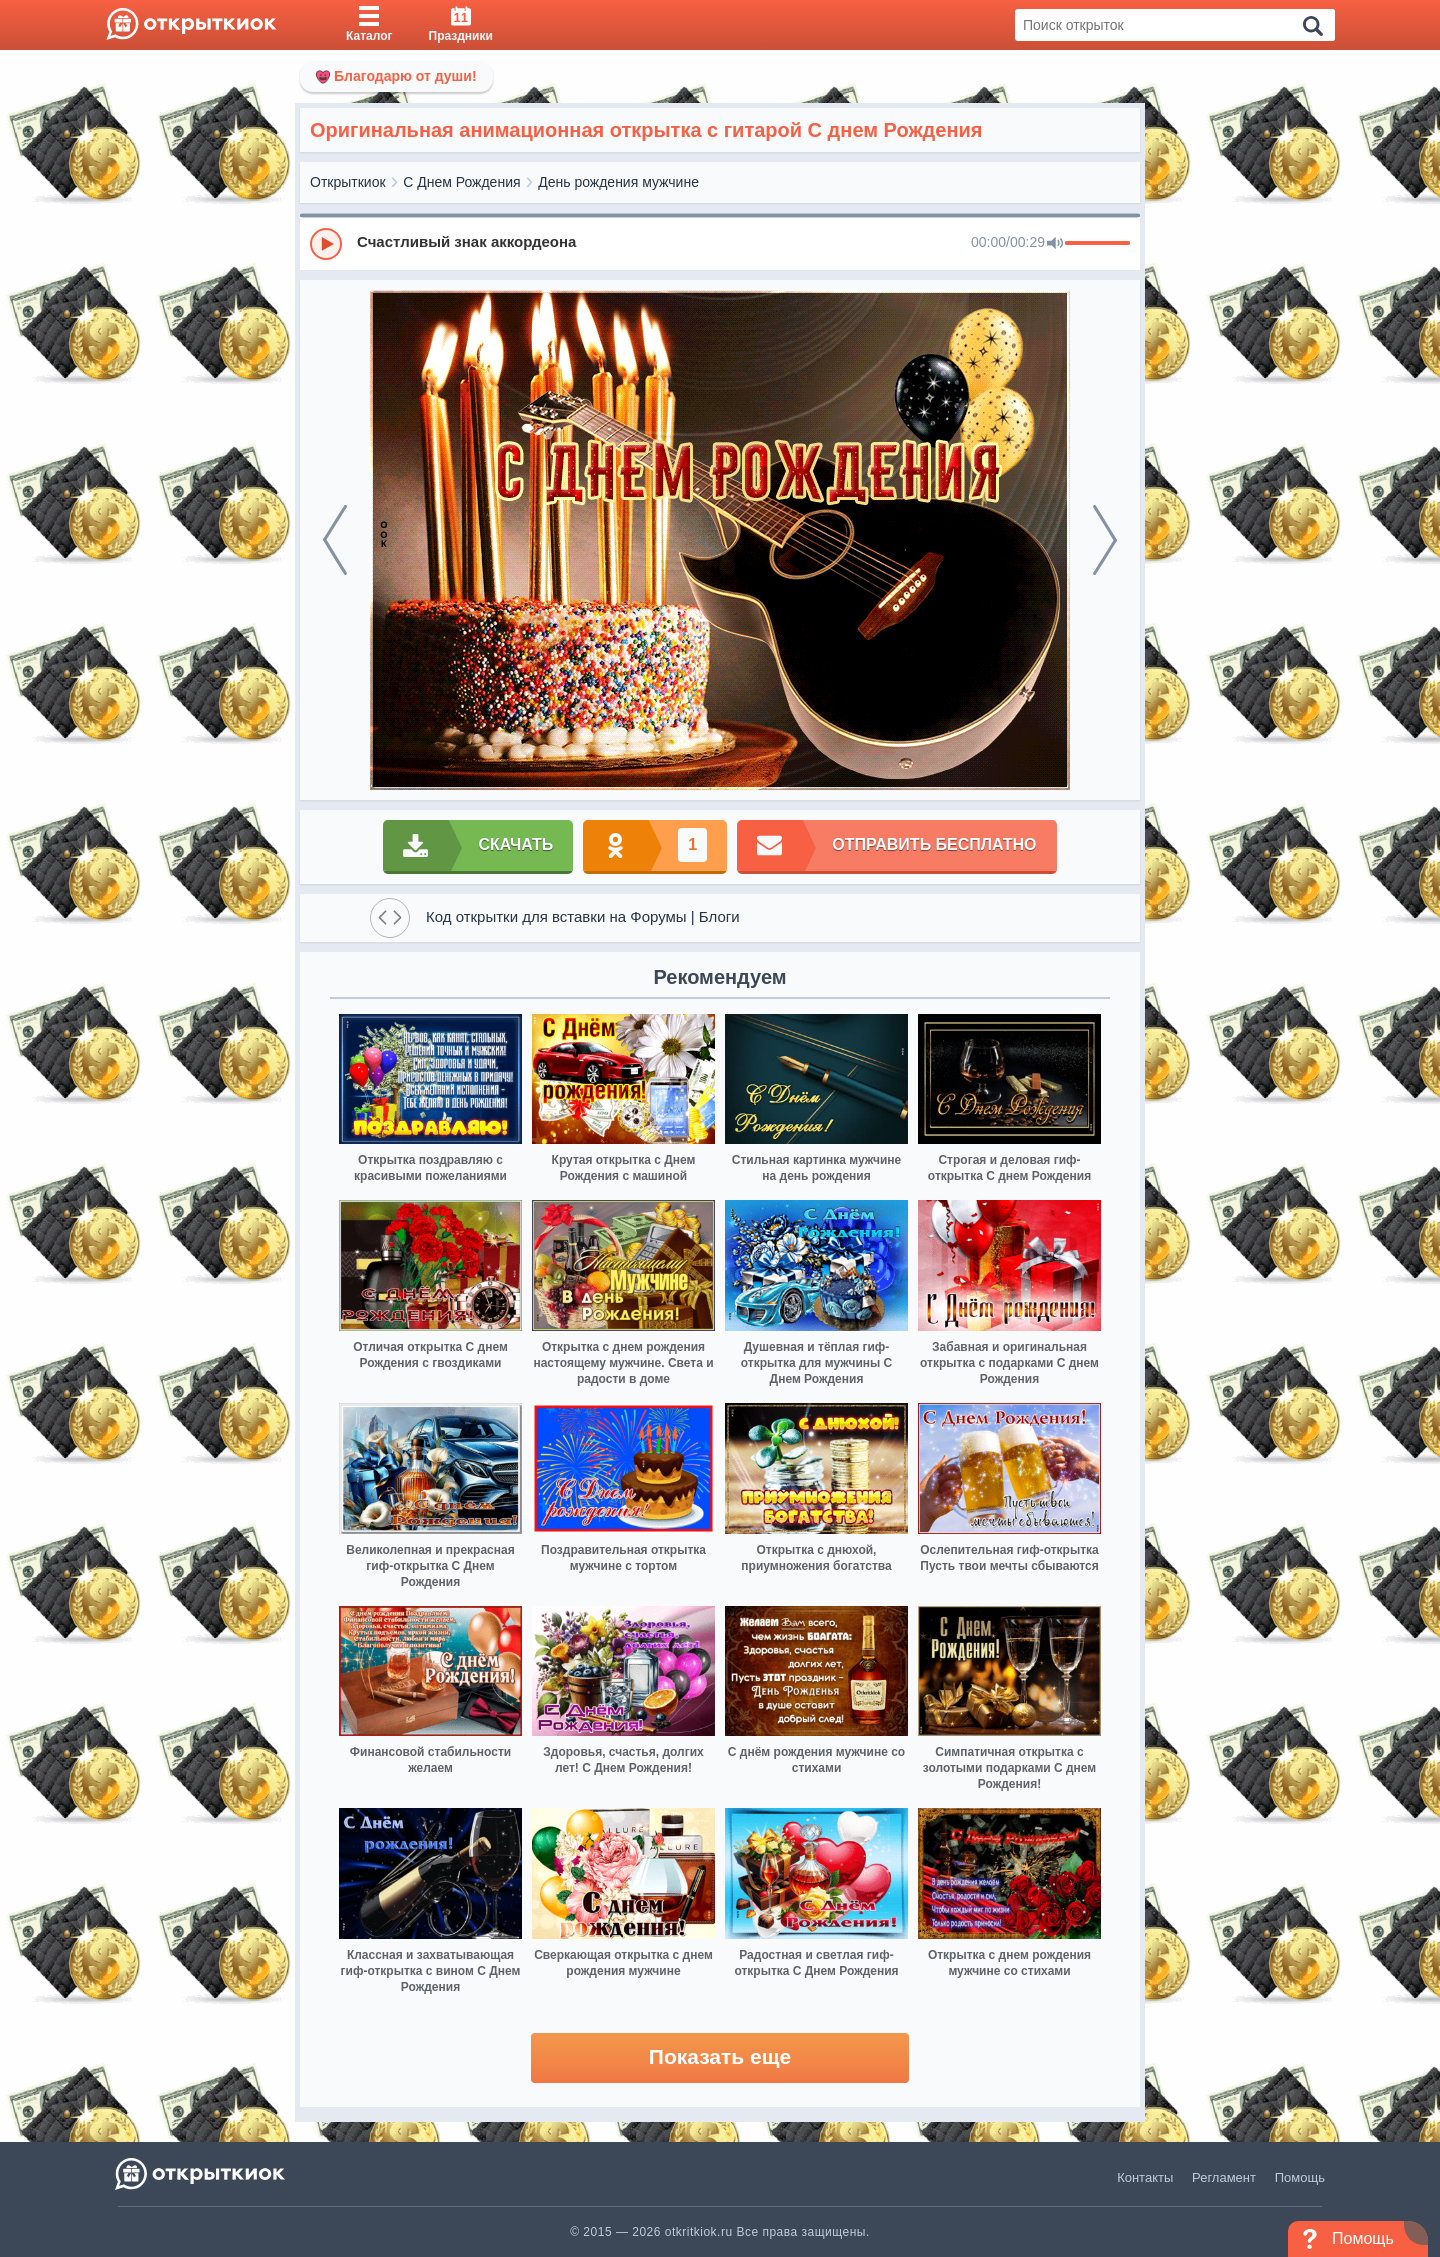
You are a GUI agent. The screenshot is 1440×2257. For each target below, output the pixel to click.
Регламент (1224, 2177)
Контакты (1145, 2177)
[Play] (326, 244)
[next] (1105, 540)
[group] (720, 243)
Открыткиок (348, 182)
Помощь (1300, 2177)
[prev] (335, 540)
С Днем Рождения (461, 182)
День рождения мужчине (618, 182)
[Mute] (1055, 244)
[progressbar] (1097, 244)
